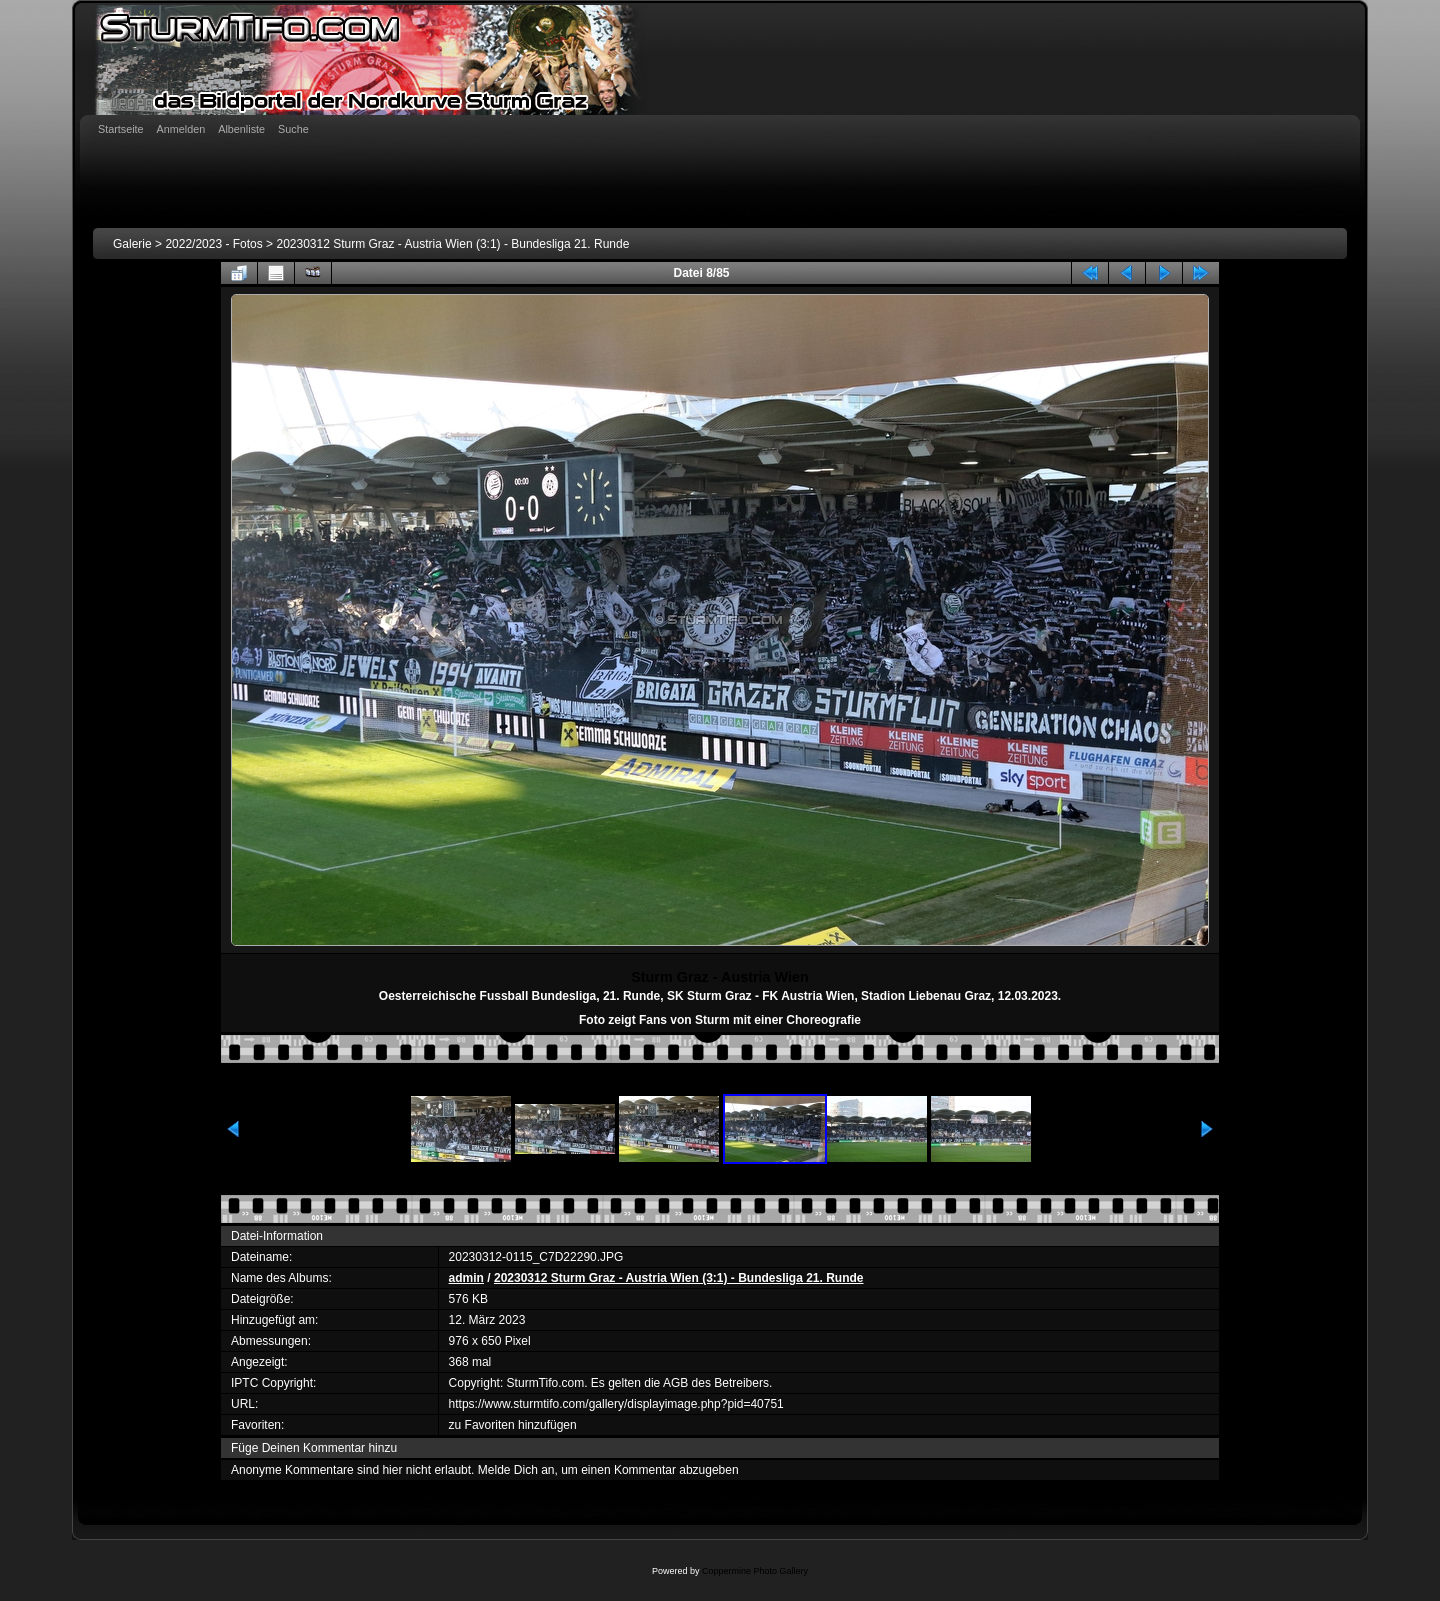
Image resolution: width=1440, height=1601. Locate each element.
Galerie (132, 244)
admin (466, 1278)
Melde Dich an (516, 1470)
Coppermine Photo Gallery (755, 1571)
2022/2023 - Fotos (213, 244)
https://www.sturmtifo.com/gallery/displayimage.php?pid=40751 (616, 1404)
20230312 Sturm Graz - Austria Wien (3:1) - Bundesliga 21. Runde (452, 244)
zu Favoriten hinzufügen (513, 1425)
